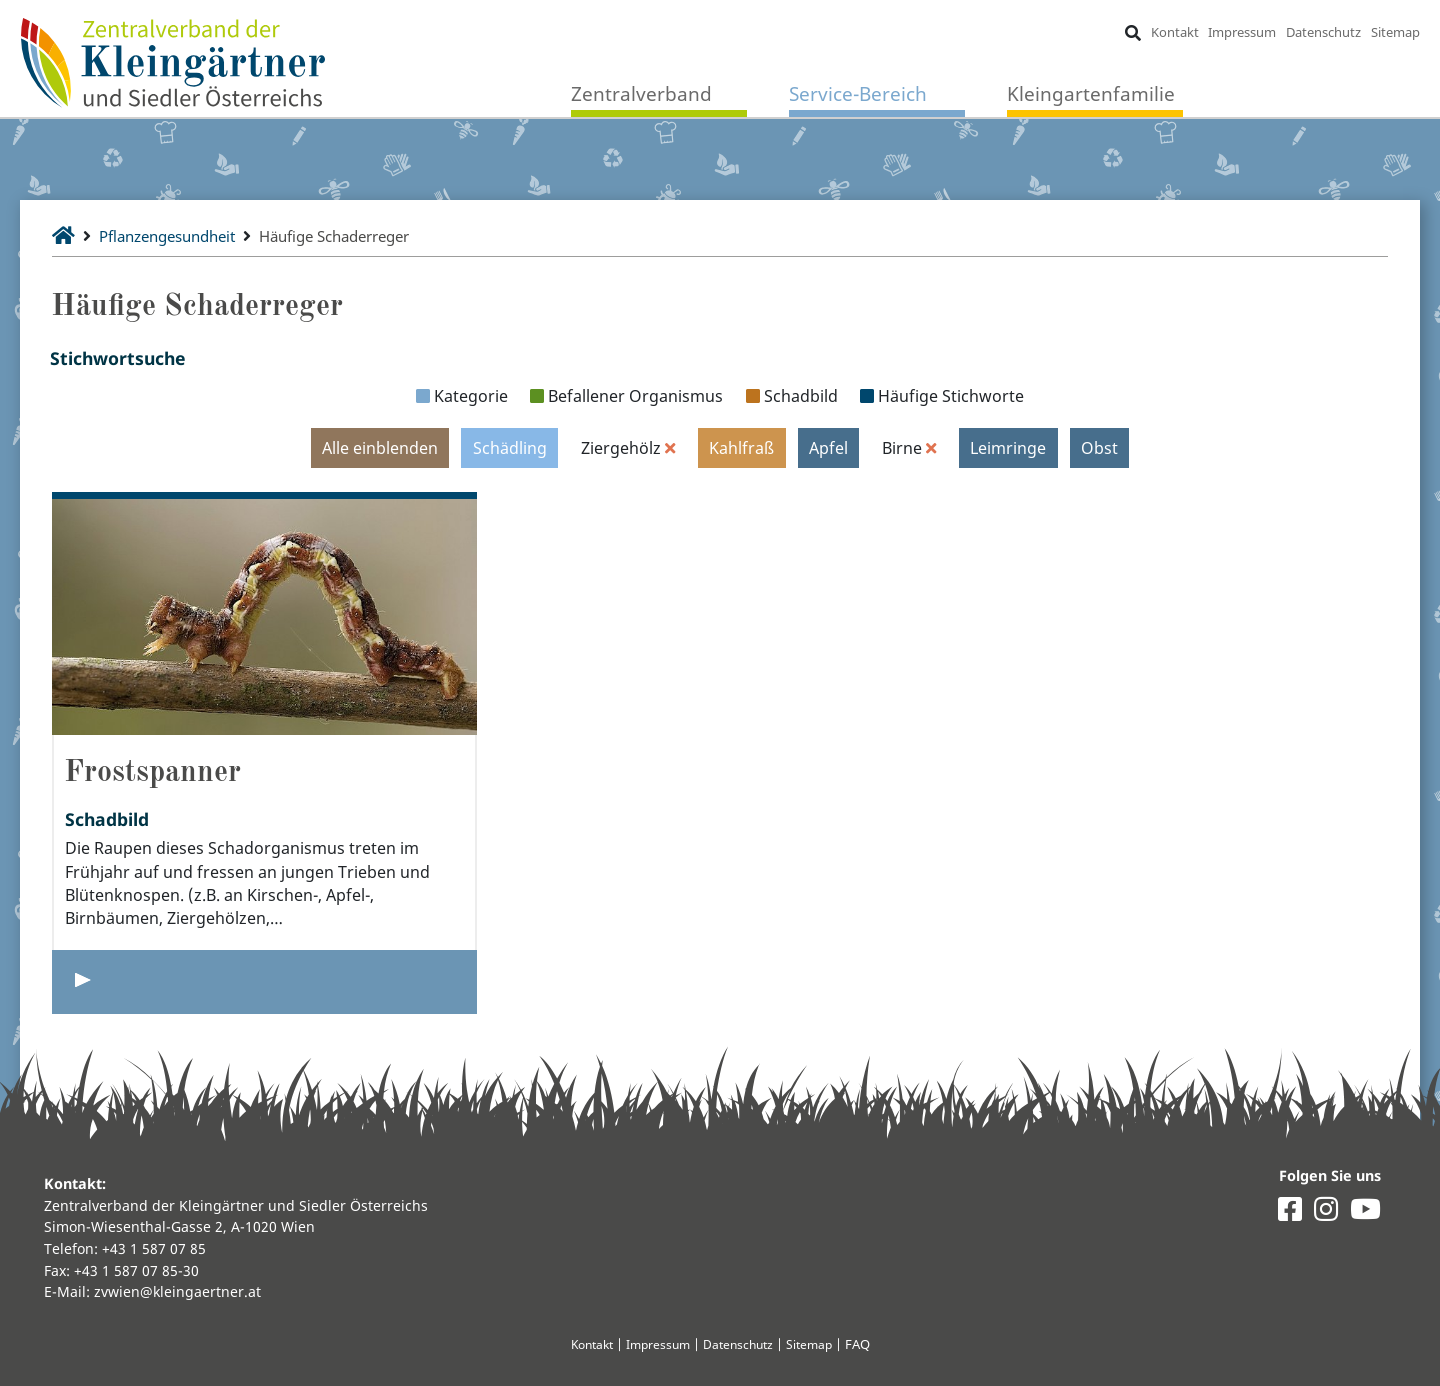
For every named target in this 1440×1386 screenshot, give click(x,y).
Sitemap (1394, 32)
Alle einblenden (379, 448)
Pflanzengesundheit (176, 236)
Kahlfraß (741, 448)
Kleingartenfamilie (1091, 94)
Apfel (828, 448)
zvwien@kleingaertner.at (177, 1291)
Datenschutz (1323, 32)
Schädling (509, 448)
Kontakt (1174, 32)
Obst (1100, 448)
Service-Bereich (858, 94)
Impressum (1242, 32)
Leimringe (1009, 448)
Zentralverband (641, 94)
